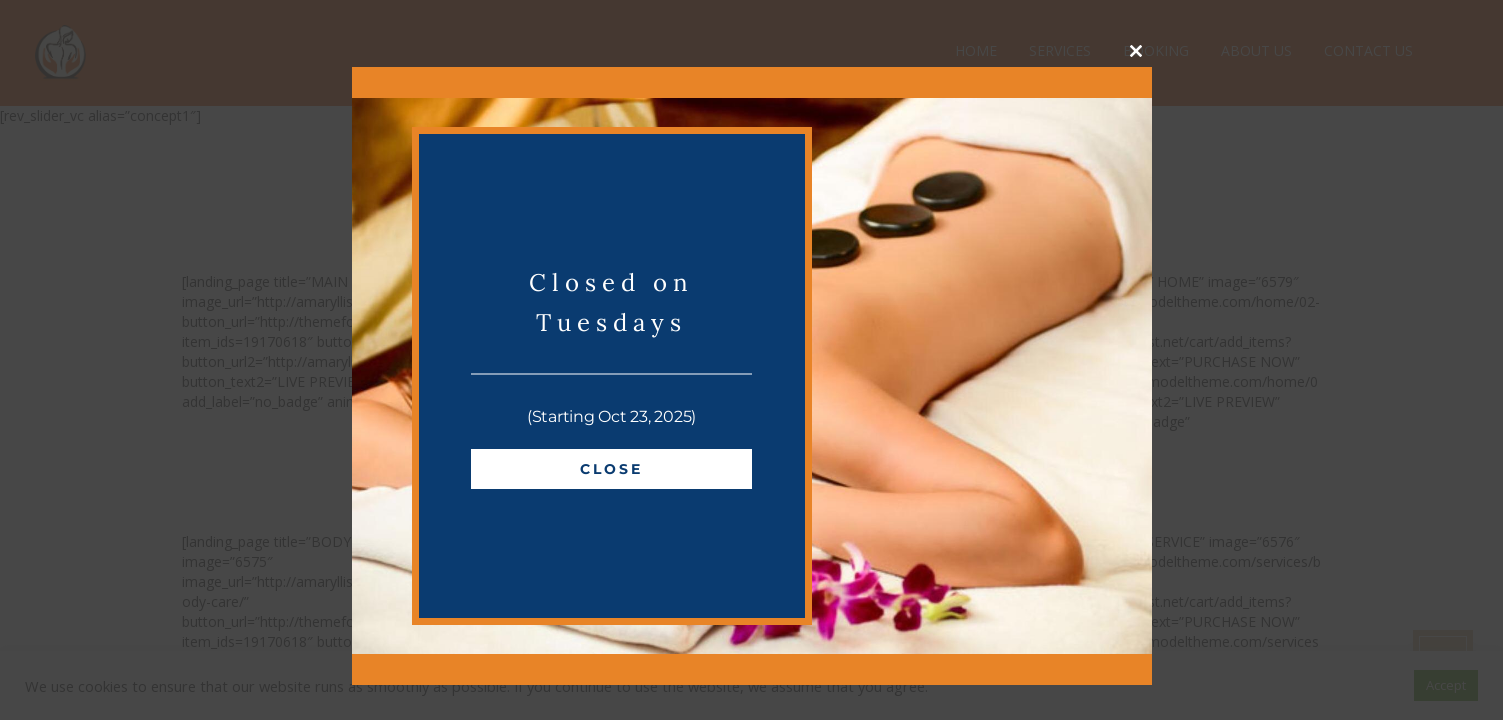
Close (611, 469)
